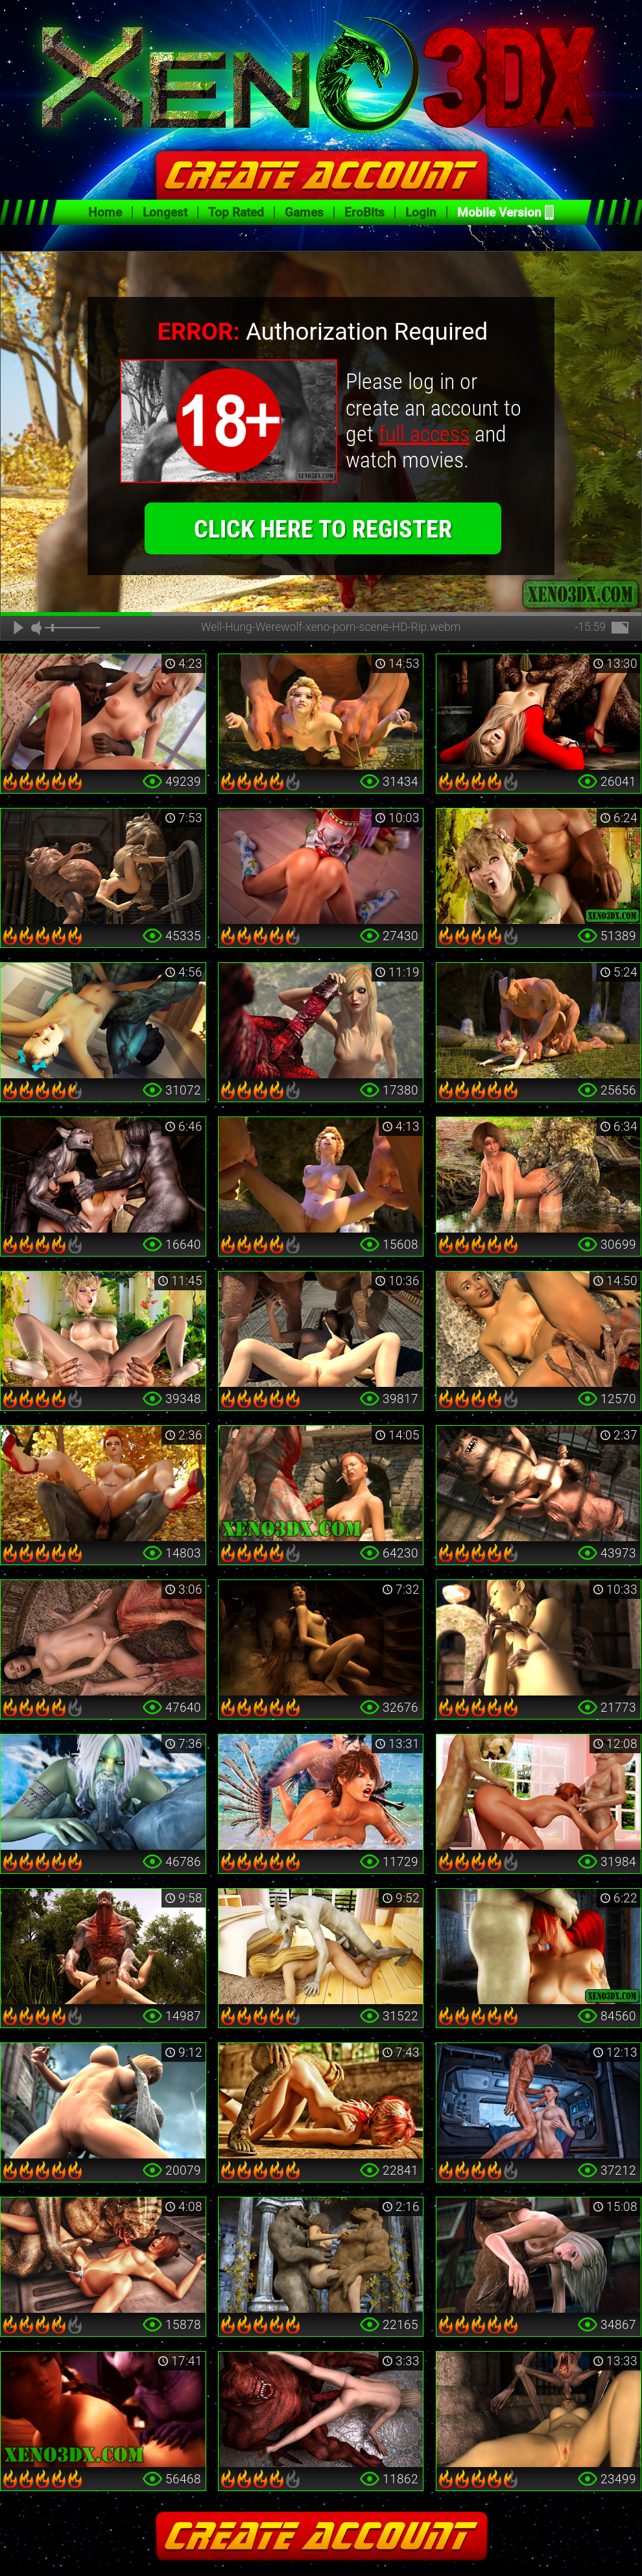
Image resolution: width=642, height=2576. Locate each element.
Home (105, 212)
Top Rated (236, 212)
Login (420, 212)
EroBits (364, 212)
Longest (165, 212)
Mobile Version (499, 212)
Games (304, 212)
